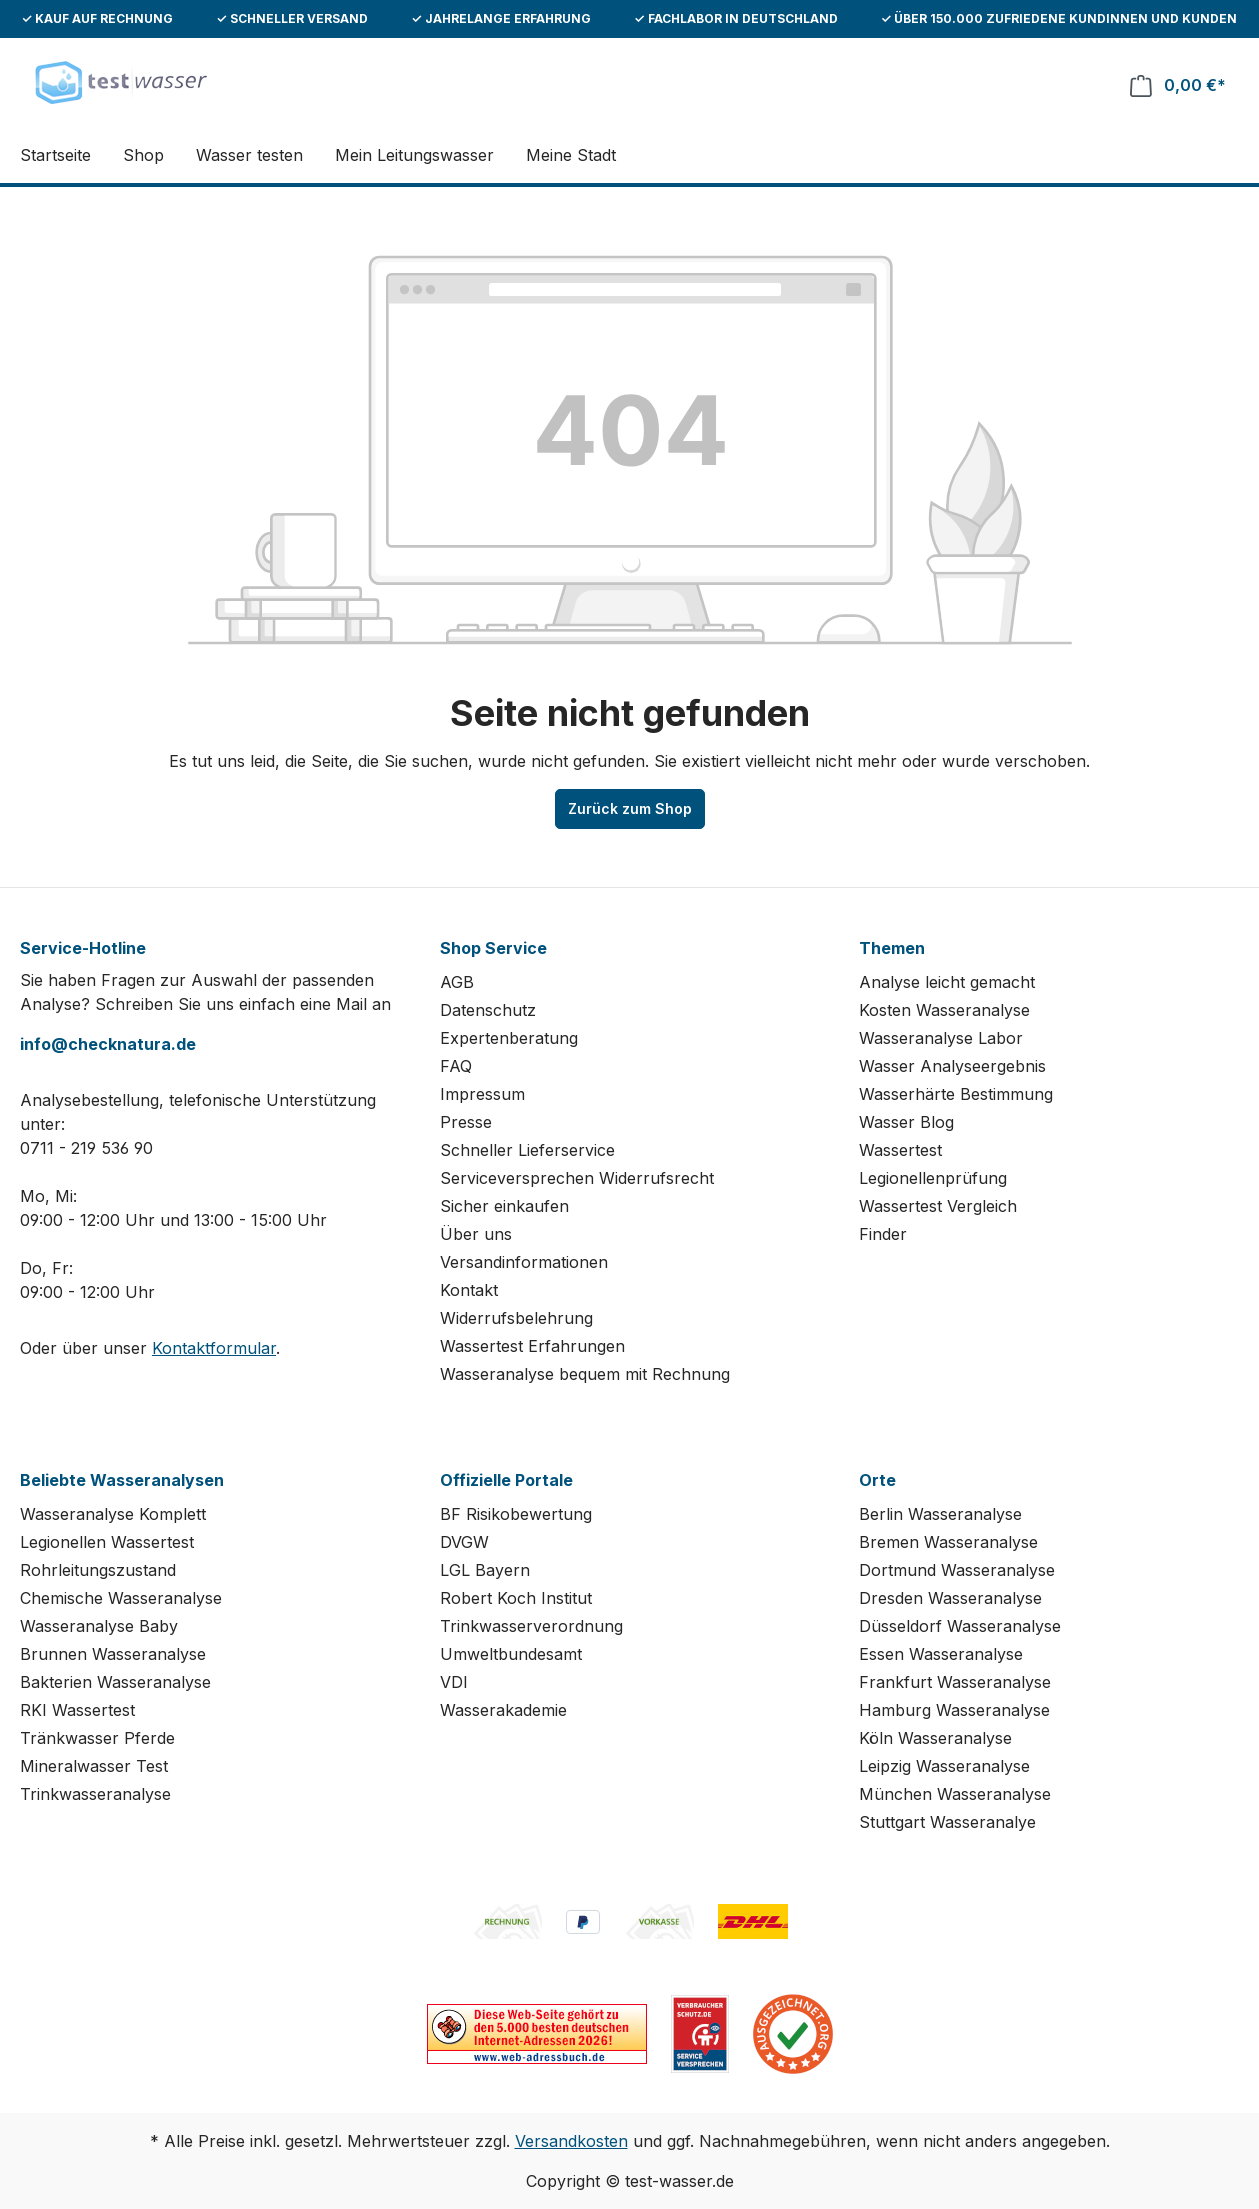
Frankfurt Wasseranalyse (955, 1682)
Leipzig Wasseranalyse (944, 1766)
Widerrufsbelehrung (516, 1318)
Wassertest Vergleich (938, 1206)
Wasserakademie (503, 1710)
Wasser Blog (906, 1122)
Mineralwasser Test (94, 1766)
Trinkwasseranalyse (95, 1794)
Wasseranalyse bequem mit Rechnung (585, 1374)
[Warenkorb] (1178, 85)
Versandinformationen (524, 1262)
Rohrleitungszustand (98, 1570)
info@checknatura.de (108, 1044)
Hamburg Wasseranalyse (954, 1710)
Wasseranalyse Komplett (113, 1514)
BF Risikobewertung (516, 1514)
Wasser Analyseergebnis (952, 1066)
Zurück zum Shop (630, 808)
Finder (883, 1234)
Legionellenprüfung (933, 1178)
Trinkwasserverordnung (531, 1626)
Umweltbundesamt (511, 1654)
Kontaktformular (214, 1348)
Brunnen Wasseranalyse (113, 1654)
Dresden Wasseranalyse (950, 1598)
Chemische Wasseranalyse (121, 1598)
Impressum (482, 1094)
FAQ (456, 1066)
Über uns (476, 1234)
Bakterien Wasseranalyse (115, 1682)
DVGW (464, 1542)
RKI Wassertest (77, 1710)
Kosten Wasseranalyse (944, 1010)
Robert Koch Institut (516, 1598)
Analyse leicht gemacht (947, 982)
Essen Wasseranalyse (941, 1654)
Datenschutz (488, 1010)
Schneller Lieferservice (527, 1150)
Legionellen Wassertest (107, 1542)
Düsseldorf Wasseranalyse (960, 1626)
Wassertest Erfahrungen (532, 1346)
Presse (466, 1122)
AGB (457, 982)
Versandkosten (571, 2141)
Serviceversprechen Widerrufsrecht (577, 1178)
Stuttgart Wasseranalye (947, 1822)
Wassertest (900, 1150)
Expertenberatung (509, 1038)
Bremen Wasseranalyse (948, 1542)
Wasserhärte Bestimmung (956, 1094)
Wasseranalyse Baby (99, 1626)
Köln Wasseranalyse (935, 1738)
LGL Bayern (485, 1570)
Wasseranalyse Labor (941, 1038)
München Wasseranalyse (955, 1794)
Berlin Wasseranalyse (940, 1514)
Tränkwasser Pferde (97, 1738)
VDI (454, 1682)
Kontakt (469, 1290)
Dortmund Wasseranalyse (957, 1570)
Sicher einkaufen (504, 1206)
